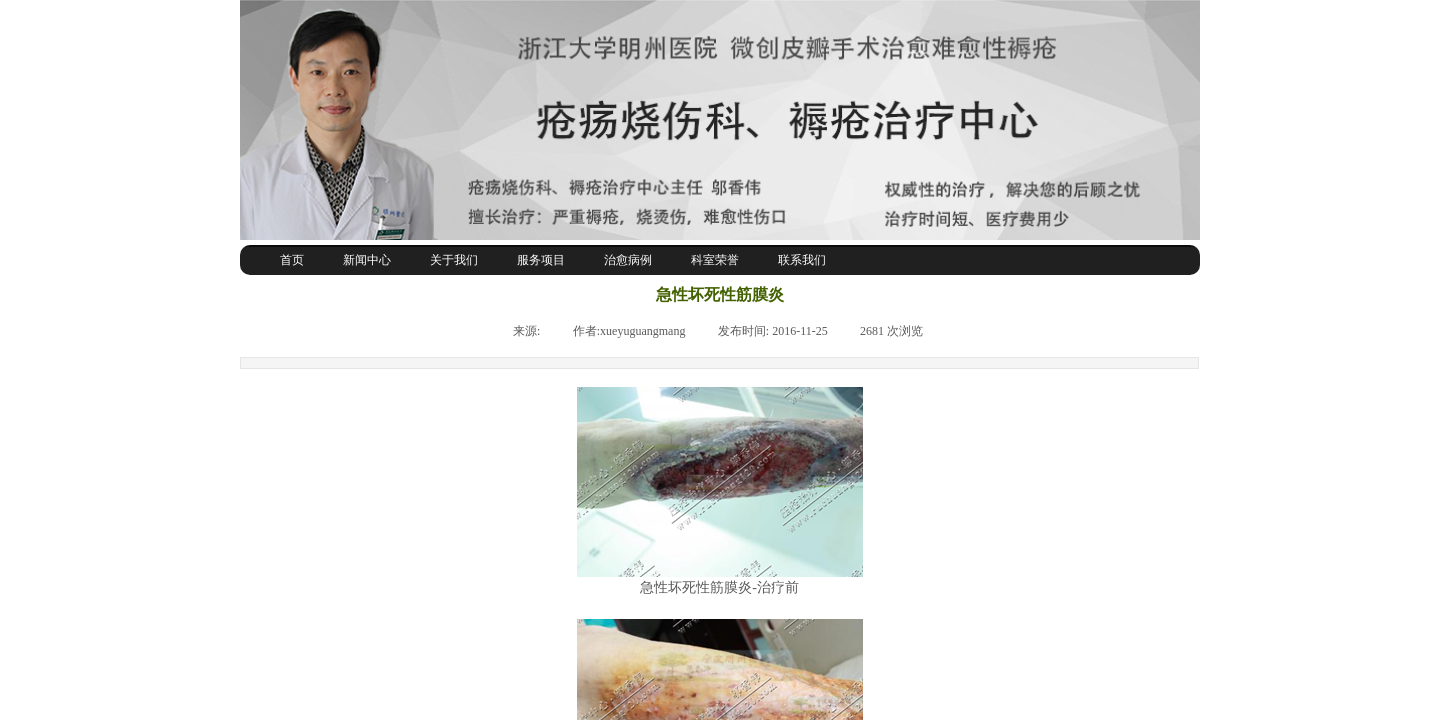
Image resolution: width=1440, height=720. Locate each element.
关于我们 (454, 260)
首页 (292, 260)
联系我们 (802, 260)
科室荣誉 (715, 260)
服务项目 (541, 260)
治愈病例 (628, 260)
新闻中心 (367, 260)
